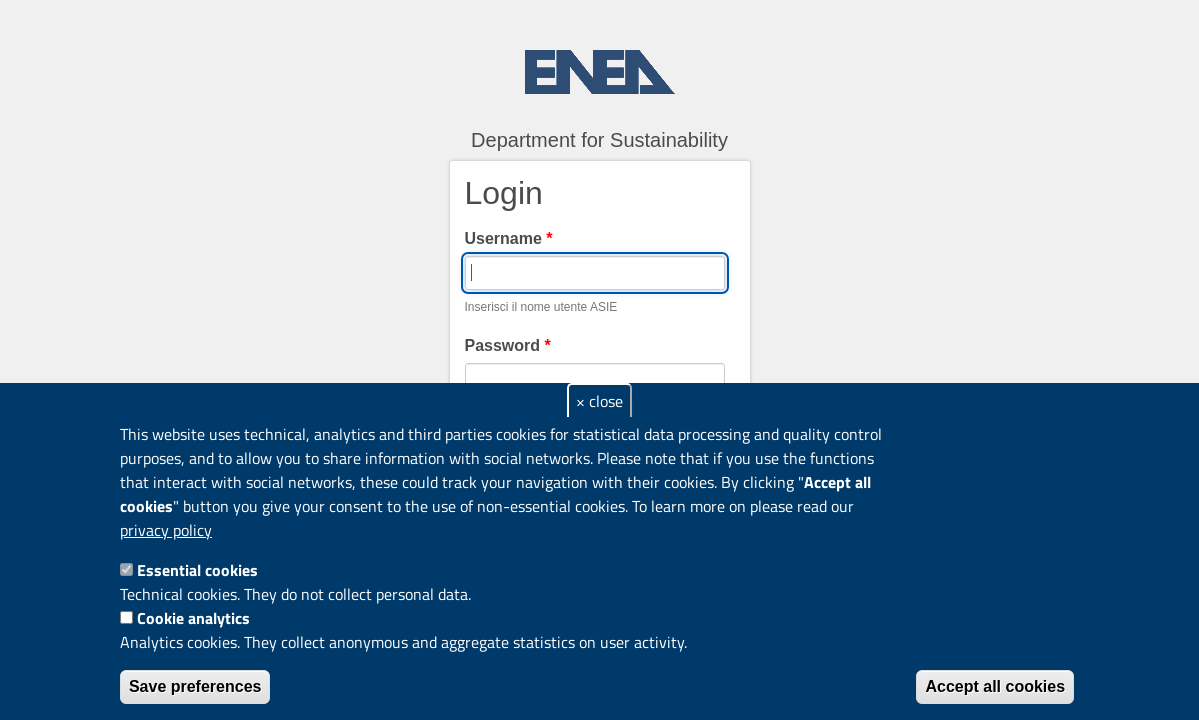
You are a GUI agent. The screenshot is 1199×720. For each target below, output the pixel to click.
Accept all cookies (995, 686)
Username (509, 238)
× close (599, 401)
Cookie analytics (193, 618)
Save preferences (195, 686)
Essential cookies (197, 570)
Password (508, 345)
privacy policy (166, 530)
